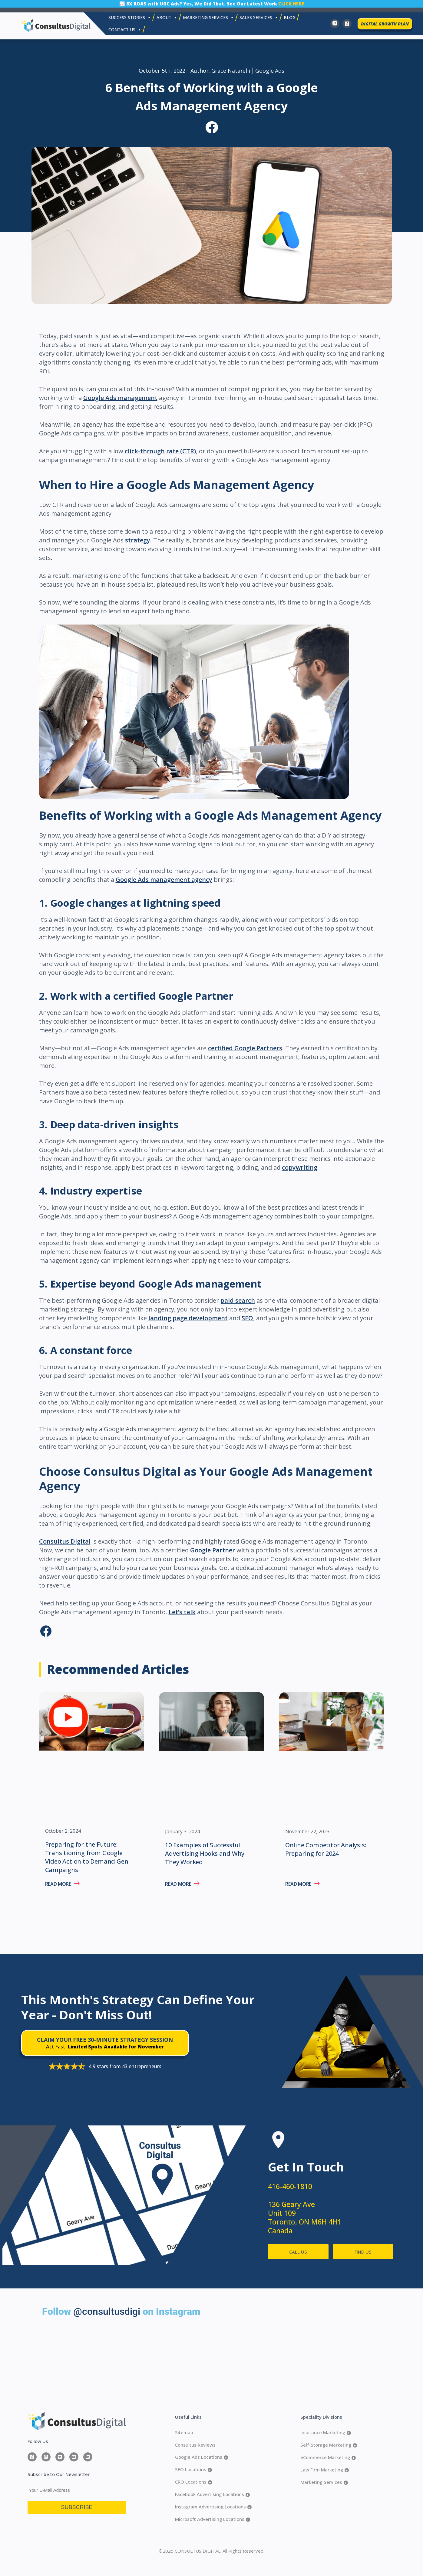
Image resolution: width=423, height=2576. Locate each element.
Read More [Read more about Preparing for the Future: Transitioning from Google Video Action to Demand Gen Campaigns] (58, 1884)
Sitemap (184, 2432)
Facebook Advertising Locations (212, 2494)
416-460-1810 (290, 2186)
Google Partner (212, 1550)
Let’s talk (182, 1612)
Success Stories (129, 18)
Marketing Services (324, 2482)
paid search (237, 1300)
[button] (211, 128)
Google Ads (269, 70)
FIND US (363, 2252)
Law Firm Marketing (324, 2470)
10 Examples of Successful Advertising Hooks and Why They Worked (204, 1853)
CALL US (298, 2252)
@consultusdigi (106, 2311)
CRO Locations (193, 2482)
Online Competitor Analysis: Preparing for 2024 (325, 1849)
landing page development (188, 1318)
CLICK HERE (291, 4)
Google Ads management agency (164, 879)
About (167, 18)
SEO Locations (193, 2469)
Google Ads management (120, 398)
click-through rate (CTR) (160, 451)
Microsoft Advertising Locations (212, 2519)
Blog (290, 17)
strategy (137, 540)
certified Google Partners (245, 1048)
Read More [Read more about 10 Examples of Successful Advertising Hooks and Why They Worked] (178, 1884)
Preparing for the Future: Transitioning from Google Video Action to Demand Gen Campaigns (86, 1857)
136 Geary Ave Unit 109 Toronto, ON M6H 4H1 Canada (305, 2217)
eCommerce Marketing (328, 2457)
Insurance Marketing (325, 2432)
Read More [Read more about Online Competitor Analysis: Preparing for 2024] (298, 1884)
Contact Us (124, 30)
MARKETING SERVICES (208, 18)
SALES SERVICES (259, 18)
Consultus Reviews (195, 2445)
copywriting (299, 1167)
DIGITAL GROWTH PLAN (385, 24)
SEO (247, 1318)
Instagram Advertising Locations (213, 2507)
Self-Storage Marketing (328, 2445)
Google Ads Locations (201, 2457)
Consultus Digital (65, 1541)
